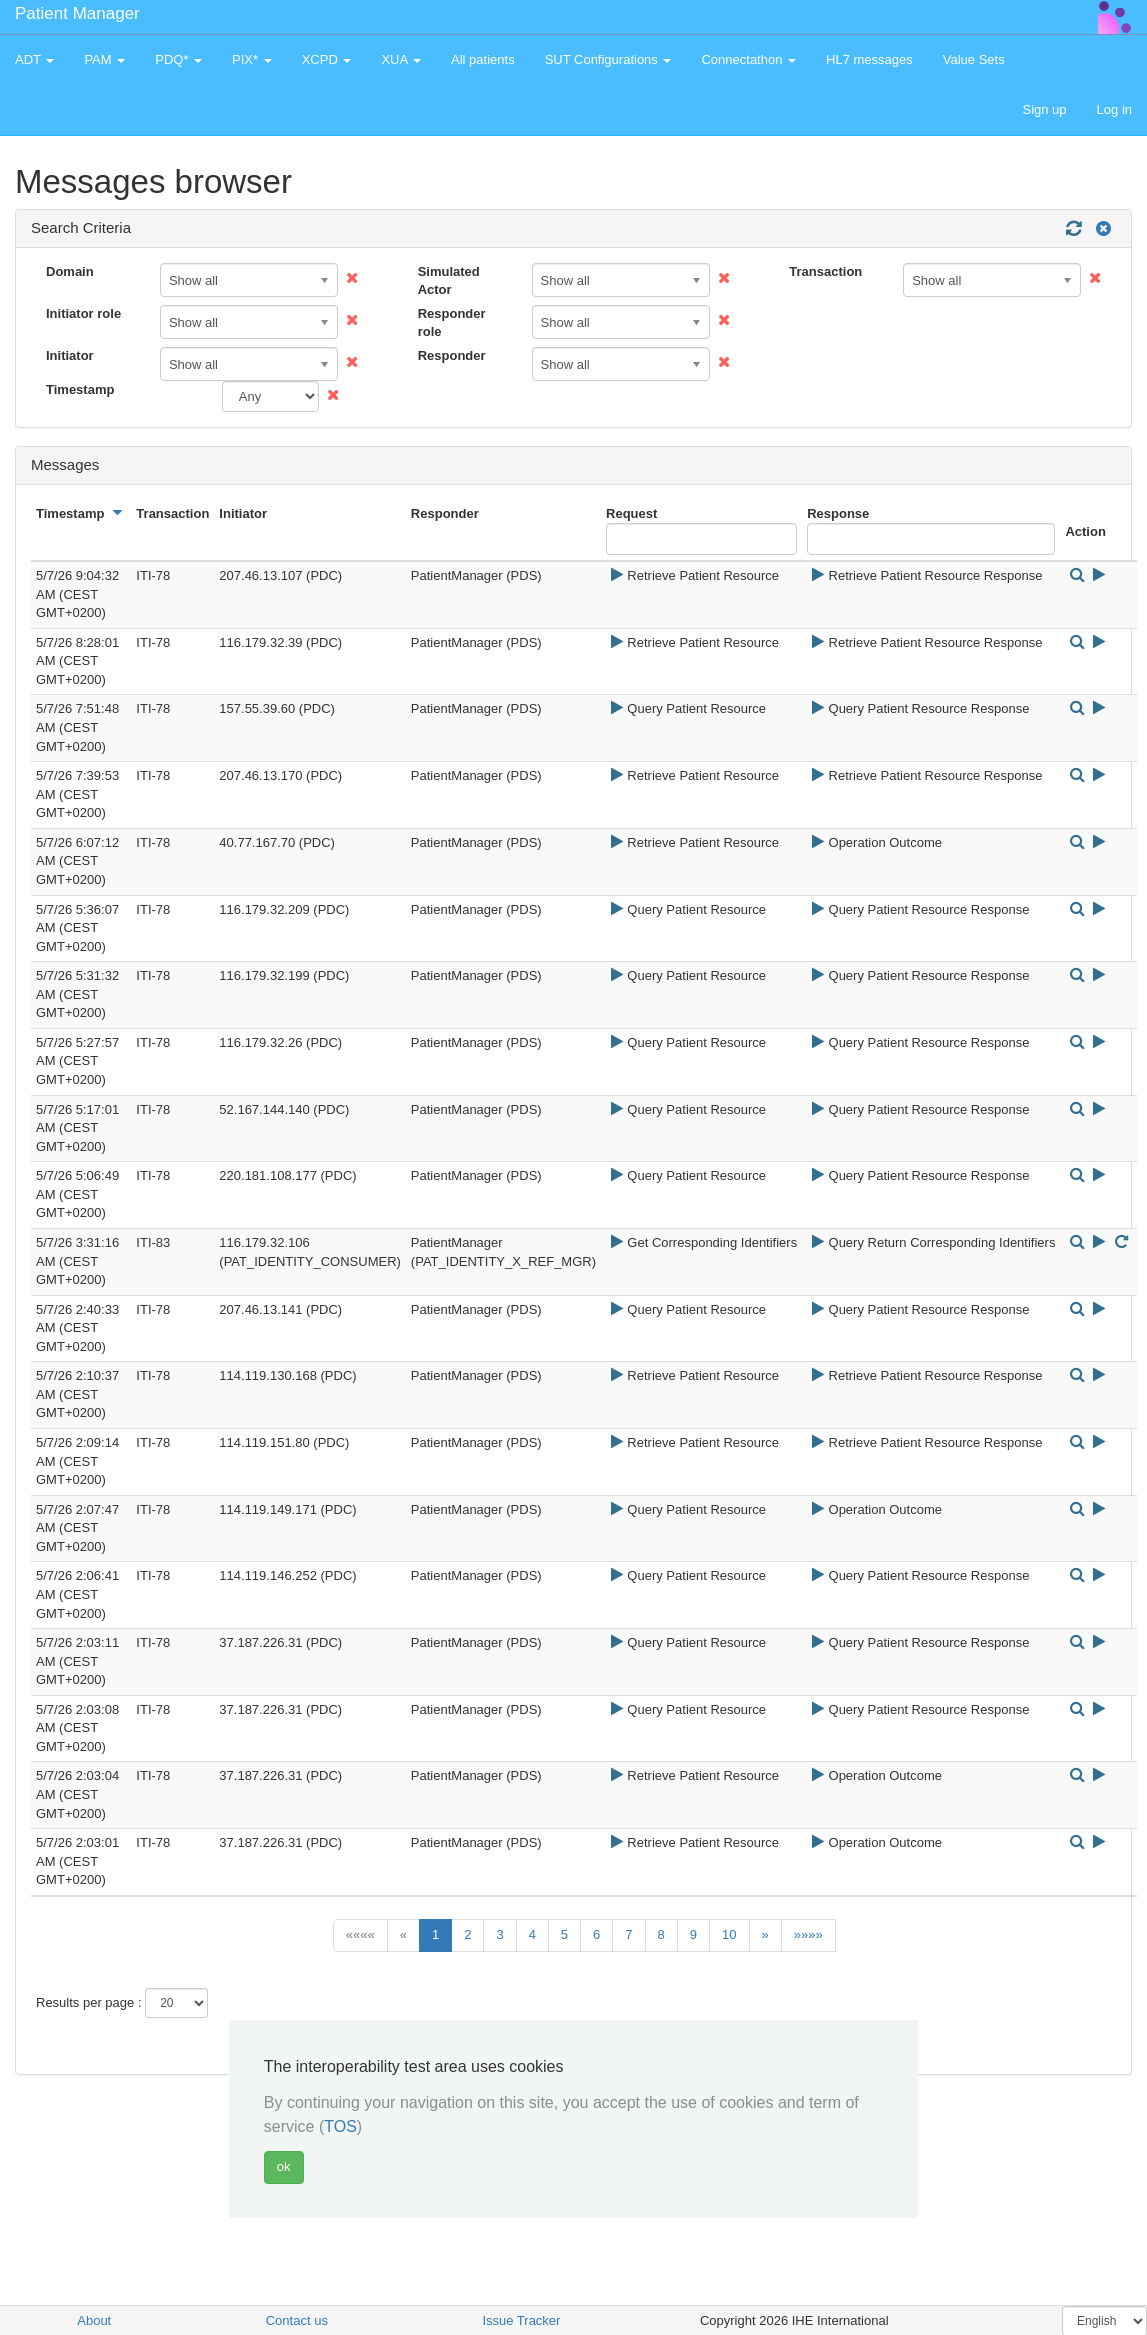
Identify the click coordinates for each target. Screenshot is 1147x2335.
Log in (1114, 109)
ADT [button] (34, 59)
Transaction (825, 271)
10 (729, 1934)
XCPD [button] (327, 59)
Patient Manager (77, 13)
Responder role (452, 323)
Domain (70, 271)
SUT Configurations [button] (608, 59)
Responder (452, 355)
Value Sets (974, 59)
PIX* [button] (252, 59)
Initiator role (83, 313)
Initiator (70, 355)
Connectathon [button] (748, 59)
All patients (483, 59)
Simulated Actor (449, 281)
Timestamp (80, 389)
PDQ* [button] (178, 59)
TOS (340, 2126)
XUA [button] (401, 59)
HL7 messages (869, 59)
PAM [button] (104, 59)
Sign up (1044, 109)
